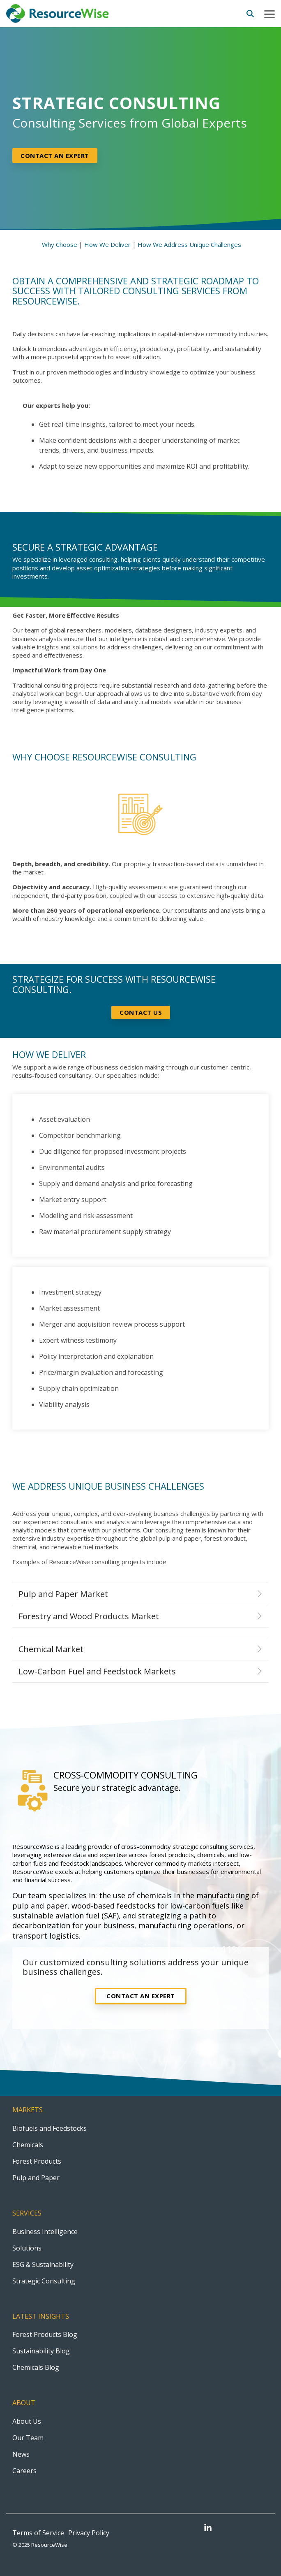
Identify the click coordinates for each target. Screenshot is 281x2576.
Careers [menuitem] (24, 2470)
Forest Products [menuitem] (36, 2161)
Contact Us (141, 1012)
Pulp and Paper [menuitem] (36, 2177)
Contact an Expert (140, 1996)
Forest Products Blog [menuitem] (44, 2334)
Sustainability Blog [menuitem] (41, 2350)
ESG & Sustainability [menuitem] (43, 2264)
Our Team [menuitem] (28, 2437)
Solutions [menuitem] (26, 2248)
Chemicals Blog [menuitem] (35, 2367)
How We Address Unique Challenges (189, 244)
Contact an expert (55, 155)
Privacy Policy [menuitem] (88, 2532)
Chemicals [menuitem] (27, 2144)
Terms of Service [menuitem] (38, 2532)
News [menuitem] (21, 2454)
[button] (269, 13)
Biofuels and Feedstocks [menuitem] (49, 2128)
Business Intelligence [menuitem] (45, 2231)
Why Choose (59, 244)
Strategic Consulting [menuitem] (43, 2280)
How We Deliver (107, 244)
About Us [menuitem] (26, 2421)
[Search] (250, 14)
